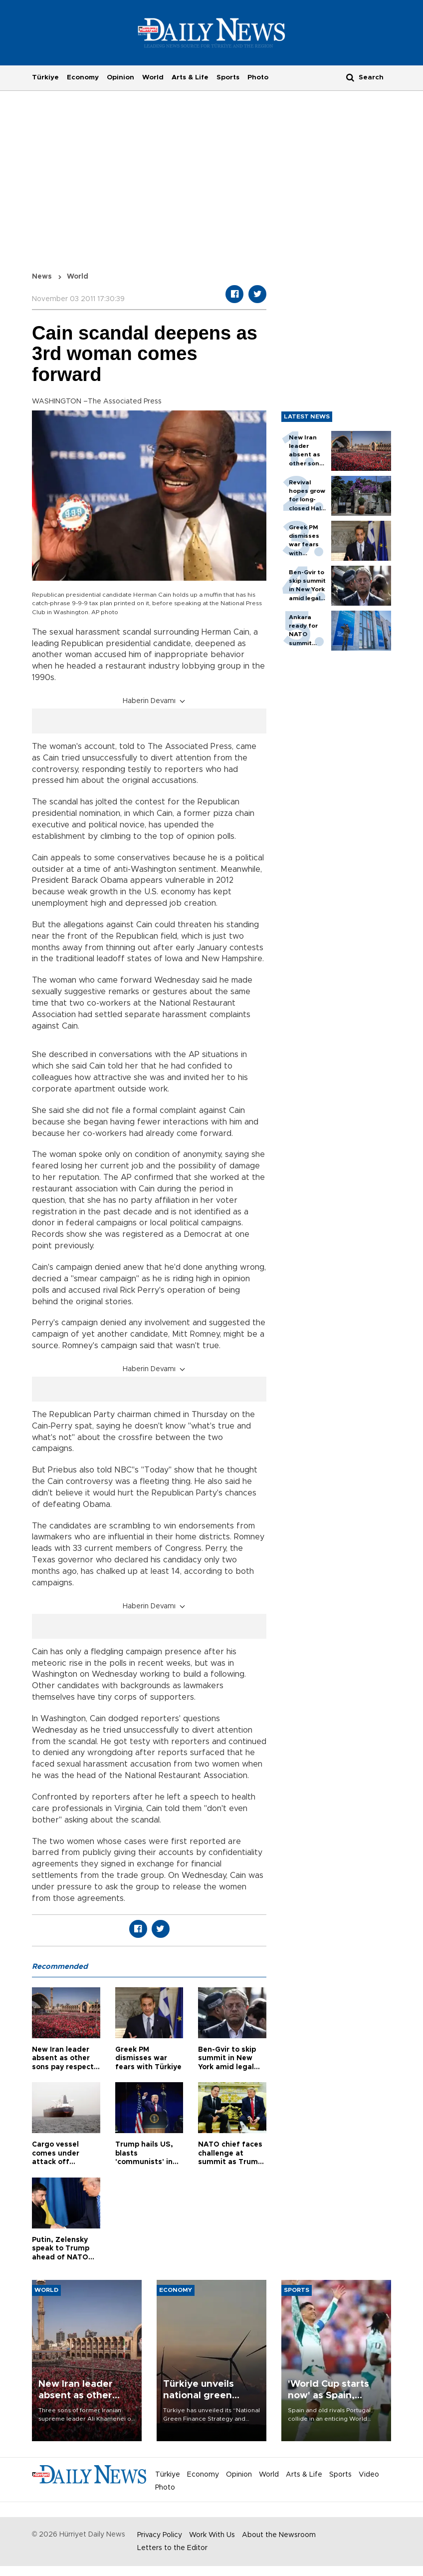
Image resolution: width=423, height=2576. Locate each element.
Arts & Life (190, 77)
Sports (227, 77)
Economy (83, 77)
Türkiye (45, 77)
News (42, 276)
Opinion (120, 77)
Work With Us (212, 2535)
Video (369, 2474)
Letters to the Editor (172, 2548)
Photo (257, 77)
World (153, 77)
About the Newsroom (279, 2535)
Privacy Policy (159, 2535)
